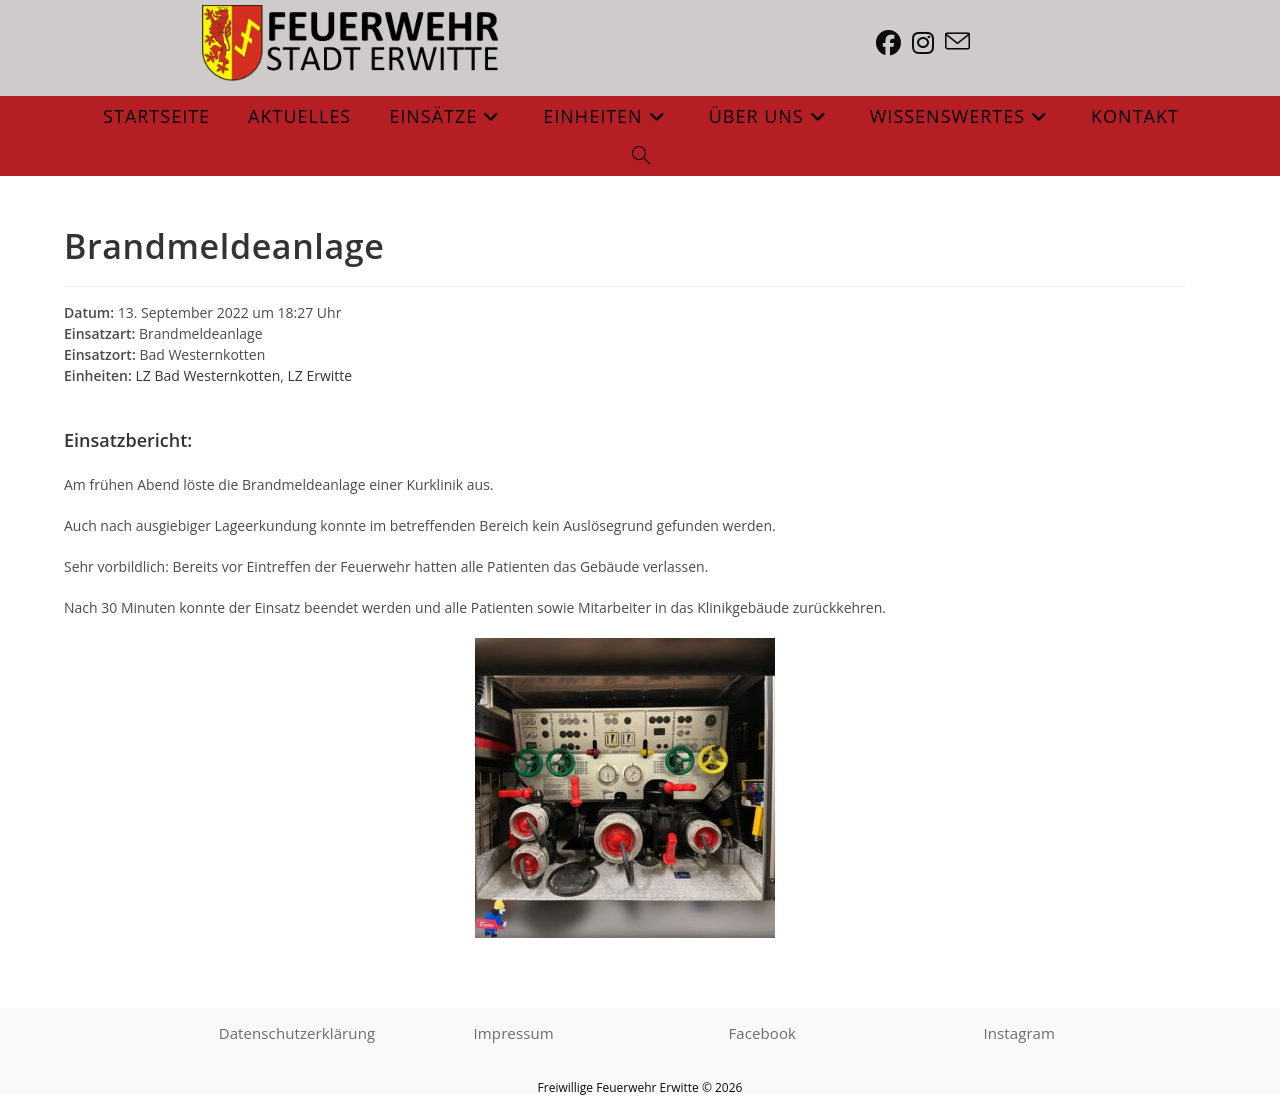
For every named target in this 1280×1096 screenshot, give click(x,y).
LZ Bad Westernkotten (207, 375)
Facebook (763, 1035)
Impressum (514, 1035)
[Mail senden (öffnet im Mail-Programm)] (963, 42)
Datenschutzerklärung (297, 1035)
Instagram (1019, 1035)
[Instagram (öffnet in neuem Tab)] (928, 43)
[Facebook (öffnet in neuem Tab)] (894, 43)
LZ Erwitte (320, 375)
